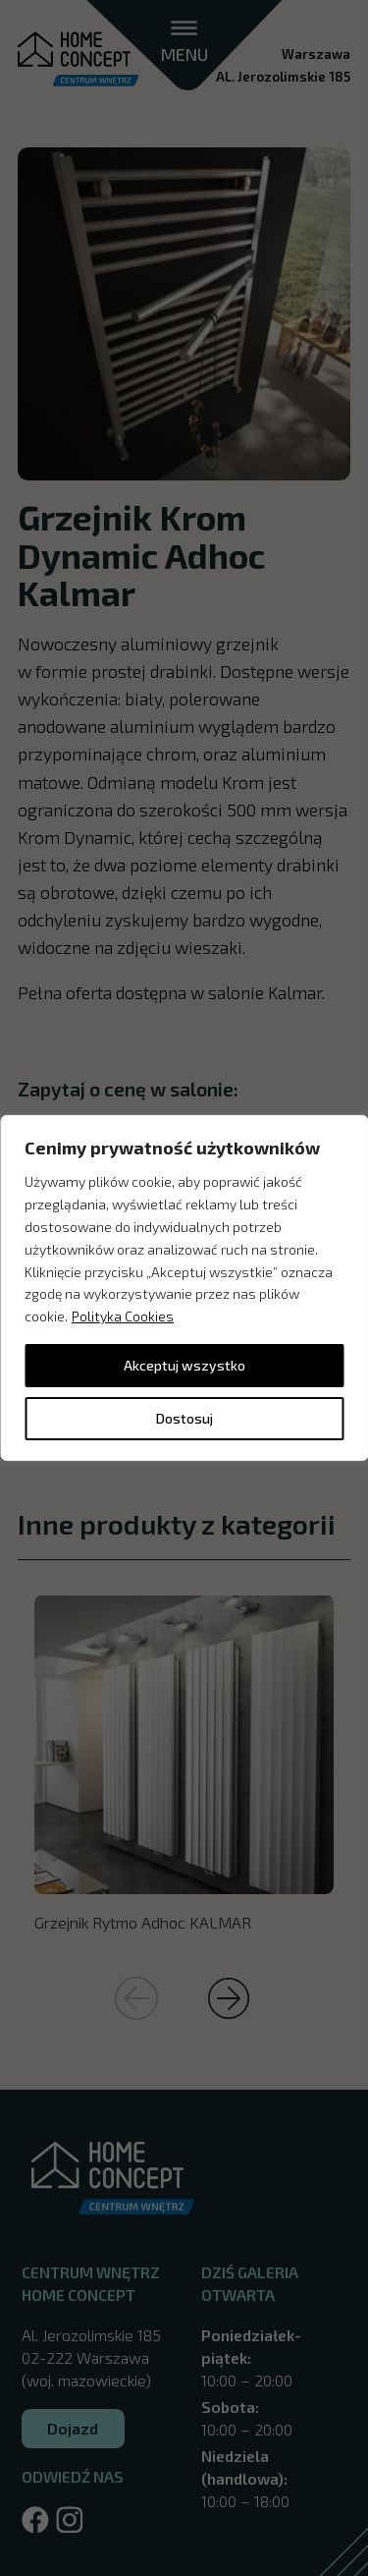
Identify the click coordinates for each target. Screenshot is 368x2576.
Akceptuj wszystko (184, 1365)
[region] (184, 1288)
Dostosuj (184, 1418)
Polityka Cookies (123, 1316)
